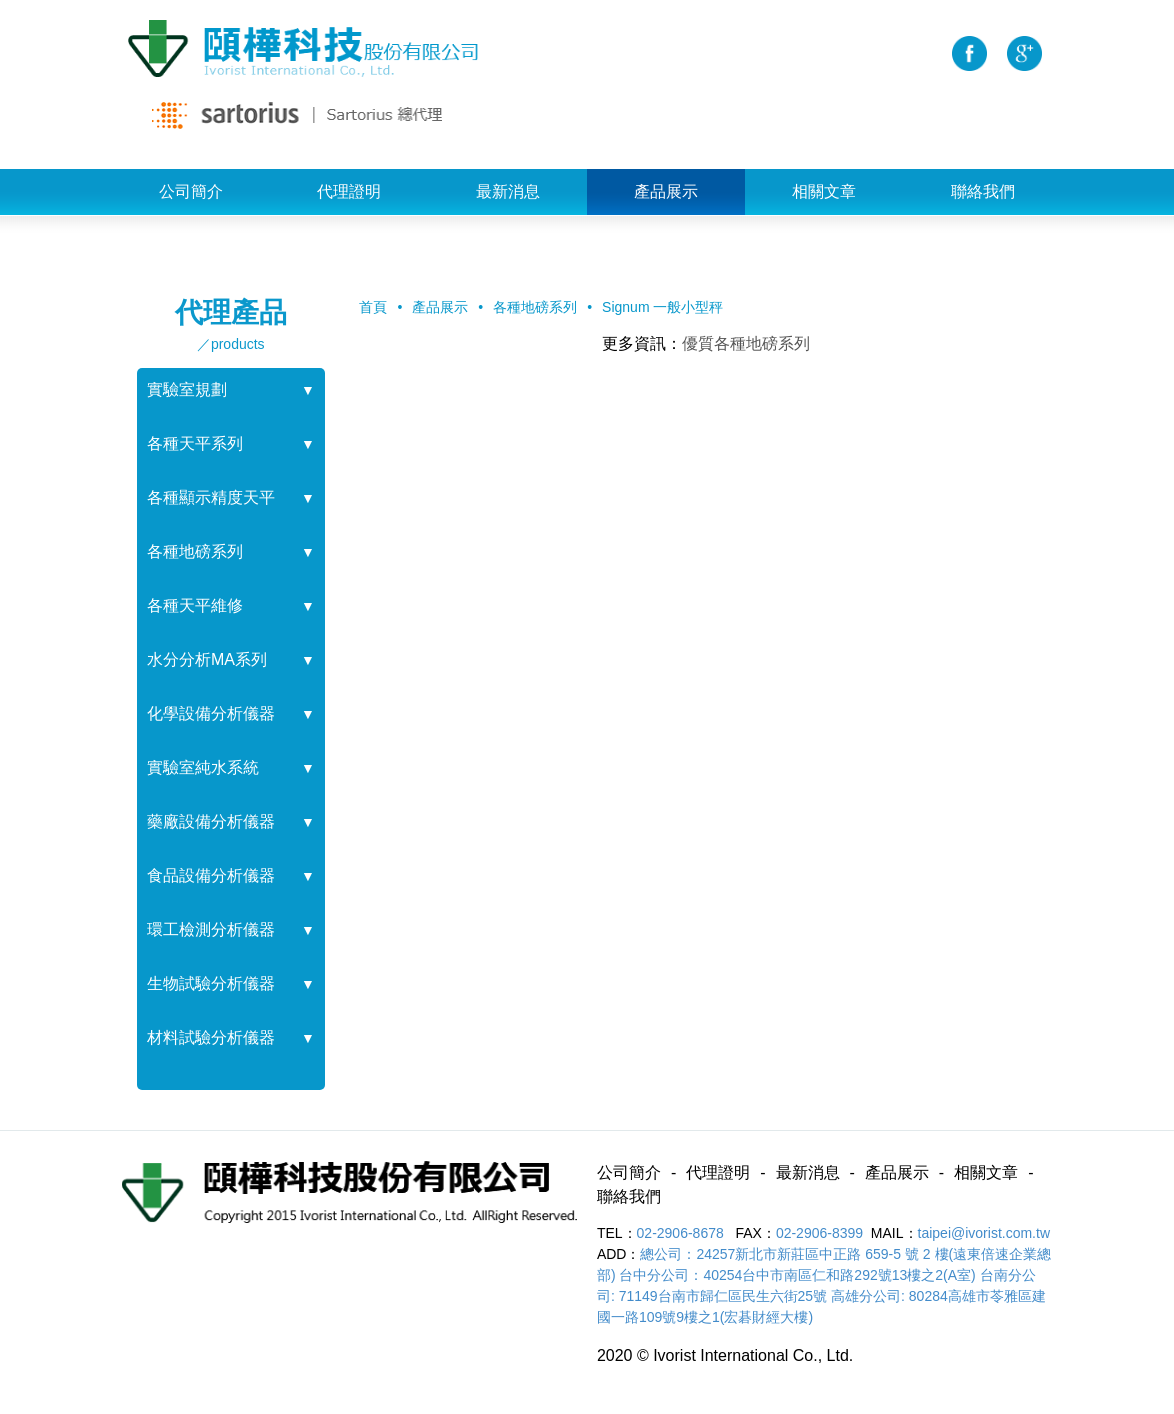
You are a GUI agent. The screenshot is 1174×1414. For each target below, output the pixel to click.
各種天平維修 (195, 605)
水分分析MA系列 (207, 659)
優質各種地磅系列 (746, 343)
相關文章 (824, 191)
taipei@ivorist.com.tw (984, 1233)
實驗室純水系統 (203, 767)
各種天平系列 (195, 443)
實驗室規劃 (187, 389)
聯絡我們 (983, 191)
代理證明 (349, 191)
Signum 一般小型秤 (662, 307)
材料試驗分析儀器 (211, 1037)
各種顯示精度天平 (211, 497)
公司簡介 (191, 191)
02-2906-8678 (682, 1233)
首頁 (373, 307)
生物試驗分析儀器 (211, 983)
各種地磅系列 (195, 551)
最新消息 (508, 191)
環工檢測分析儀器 (211, 929)
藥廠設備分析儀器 (211, 821)
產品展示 (666, 191)
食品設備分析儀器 (211, 875)
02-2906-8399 (819, 1233)
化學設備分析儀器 (211, 713)
